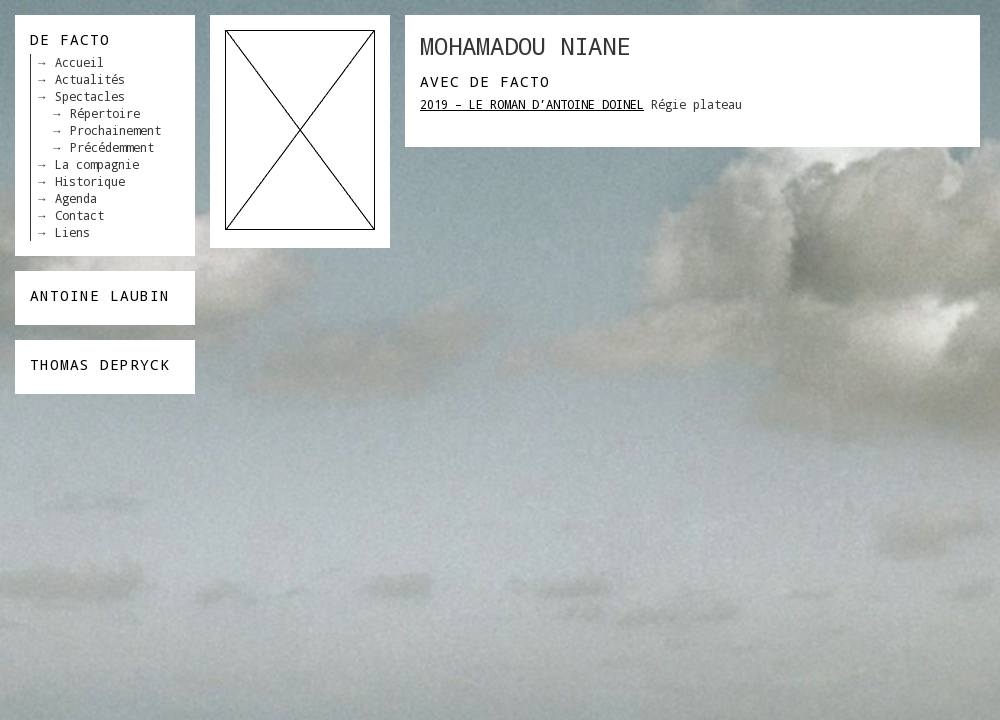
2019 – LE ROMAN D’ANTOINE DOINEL (532, 104)
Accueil (79, 62)
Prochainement (115, 130)
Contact (79, 215)
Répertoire (105, 113)
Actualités (90, 79)
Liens (72, 232)
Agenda (76, 198)
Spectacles (90, 96)
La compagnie (97, 164)
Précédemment (112, 147)
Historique (90, 181)
